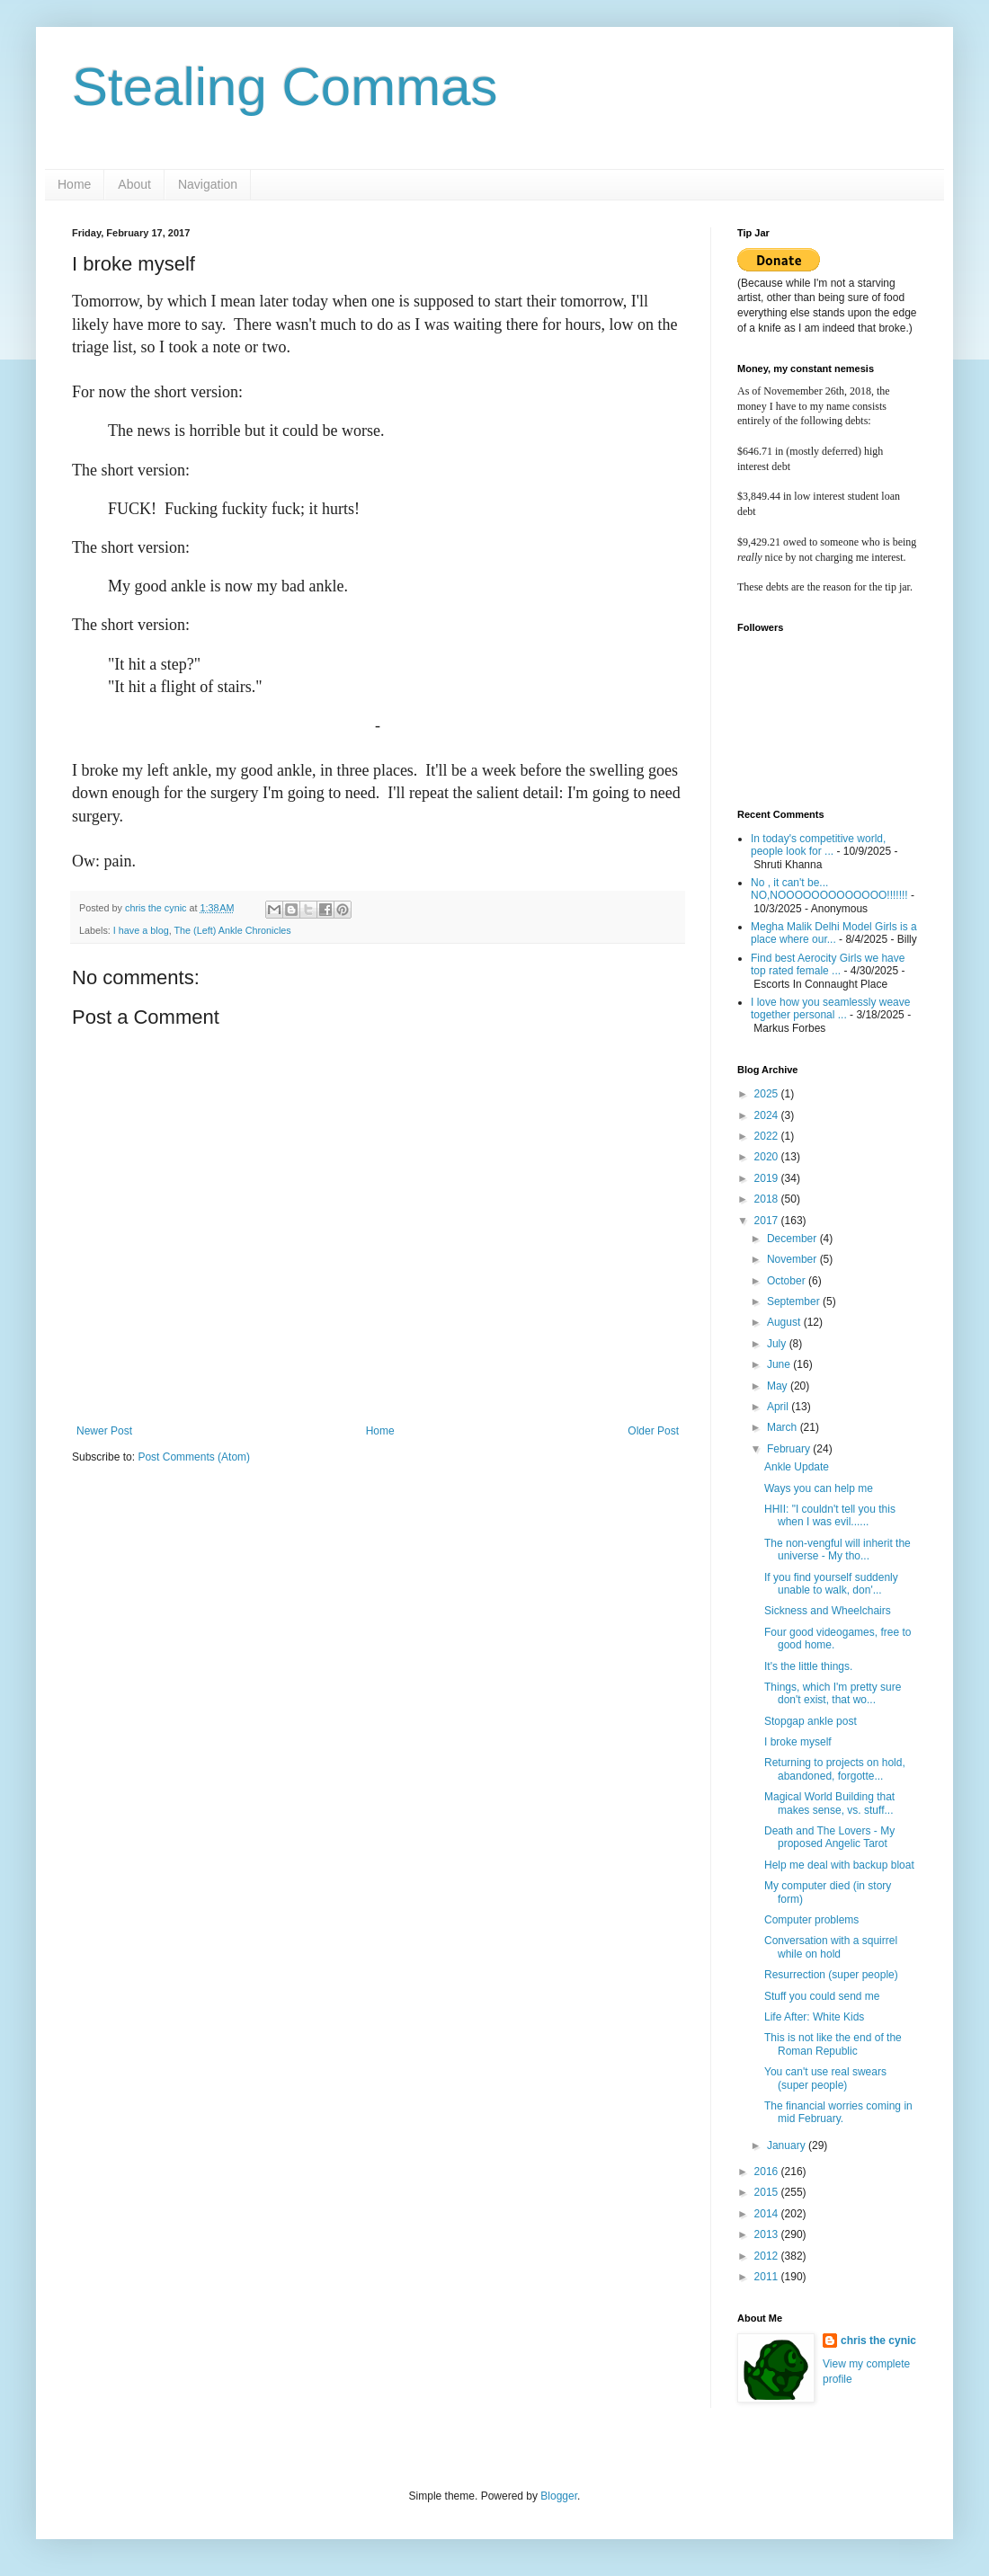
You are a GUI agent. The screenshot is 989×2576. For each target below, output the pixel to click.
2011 (767, 2276)
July (778, 1343)
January (787, 2145)
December (793, 1238)
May (778, 1386)
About (134, 184)
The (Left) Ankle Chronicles (232, 930)
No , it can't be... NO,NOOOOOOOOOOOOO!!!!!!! (829, 889)
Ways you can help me (818, 1488)
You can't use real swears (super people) (825, 2078)
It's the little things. (808, 1666)
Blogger (558, 2496)
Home (74, 184)
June (780, 1364)
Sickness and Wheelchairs (827, 1610)
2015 (767, 2192)
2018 (767, 1199)
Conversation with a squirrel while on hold (830, 1946)
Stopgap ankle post (810, 1721)
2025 (767, 1094)
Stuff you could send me (822, 1996)
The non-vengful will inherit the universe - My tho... (837, 1549)
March (783, 1427)
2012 (767, 2256)
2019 (767, 1178)
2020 (767, 1156)
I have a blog (141, 930)
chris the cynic (878, 2340)
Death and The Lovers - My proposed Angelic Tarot (829, 1837)
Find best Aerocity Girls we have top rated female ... (827, 964)
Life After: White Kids (814, 2017)
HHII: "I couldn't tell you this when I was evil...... (829, 1515)
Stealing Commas (285, 87)
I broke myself (798, 1742)
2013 (767, 2234)
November (793, 1259)
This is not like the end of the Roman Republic (833, 2043)
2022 (767, 1136)
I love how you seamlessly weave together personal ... (830, 1008)
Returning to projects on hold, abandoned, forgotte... (834, 1768)
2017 (767, 1220)
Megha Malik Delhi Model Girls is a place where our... (834, 933)
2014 (767, 2213)
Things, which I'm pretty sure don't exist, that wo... (832, 1693)
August (785, 1322)
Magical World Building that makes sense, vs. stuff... (829, 1803)
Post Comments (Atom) (194, 1457)
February (790, 1449)
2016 (767, 2171)
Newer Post (104, 1431)
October (787, 1281)
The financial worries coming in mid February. (838, 2112)
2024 (767, 1115)
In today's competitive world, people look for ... (818, 844)
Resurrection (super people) (831, 1974)
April (779, 1406)
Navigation (207, 184)
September (795, 1301)
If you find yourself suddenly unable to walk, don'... (831, 1583)
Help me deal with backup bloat (839, 1865)
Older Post (653, 1431)
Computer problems (811, 1920)
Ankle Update (796, 1467)
